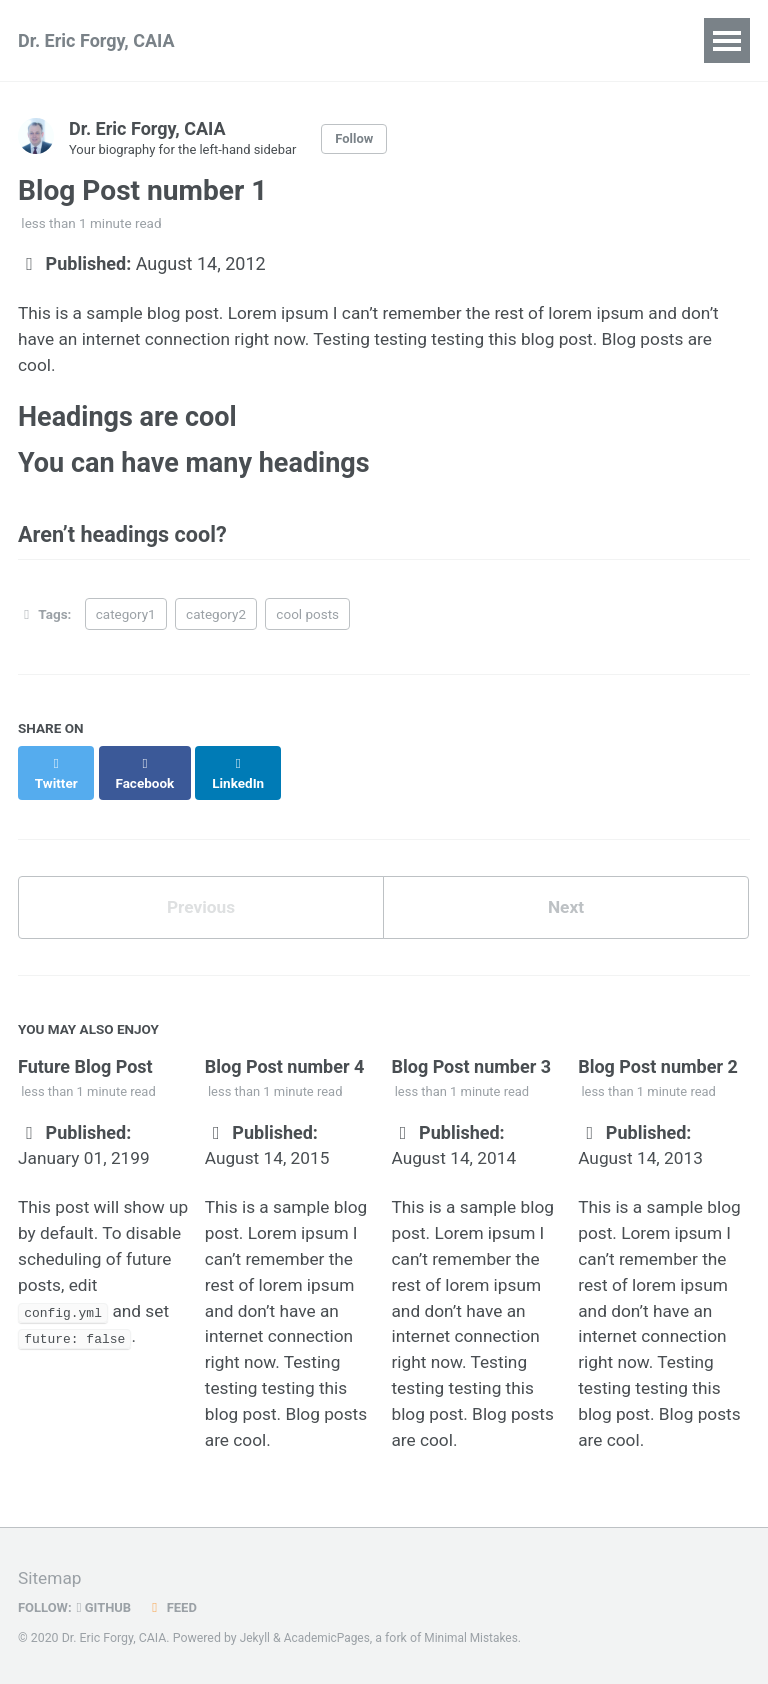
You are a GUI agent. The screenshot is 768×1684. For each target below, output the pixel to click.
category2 (216, 626)
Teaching (496, 40)
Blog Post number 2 (658, 1061)
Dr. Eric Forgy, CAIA (96, 40)
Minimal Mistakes (477, 1638)
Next (566, 901)
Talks (403, 40)
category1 (126, 626)
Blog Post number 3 (471, 1061)
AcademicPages (329, 1638)
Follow (365, 139)
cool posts (307, 626)
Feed (177, 1607)
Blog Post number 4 (285, 1061)
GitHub (107, 1607)
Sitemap (51, 1578)
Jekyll (256, 1638)
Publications (296, 40)
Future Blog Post (85, 1061)
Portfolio (603, 40)
